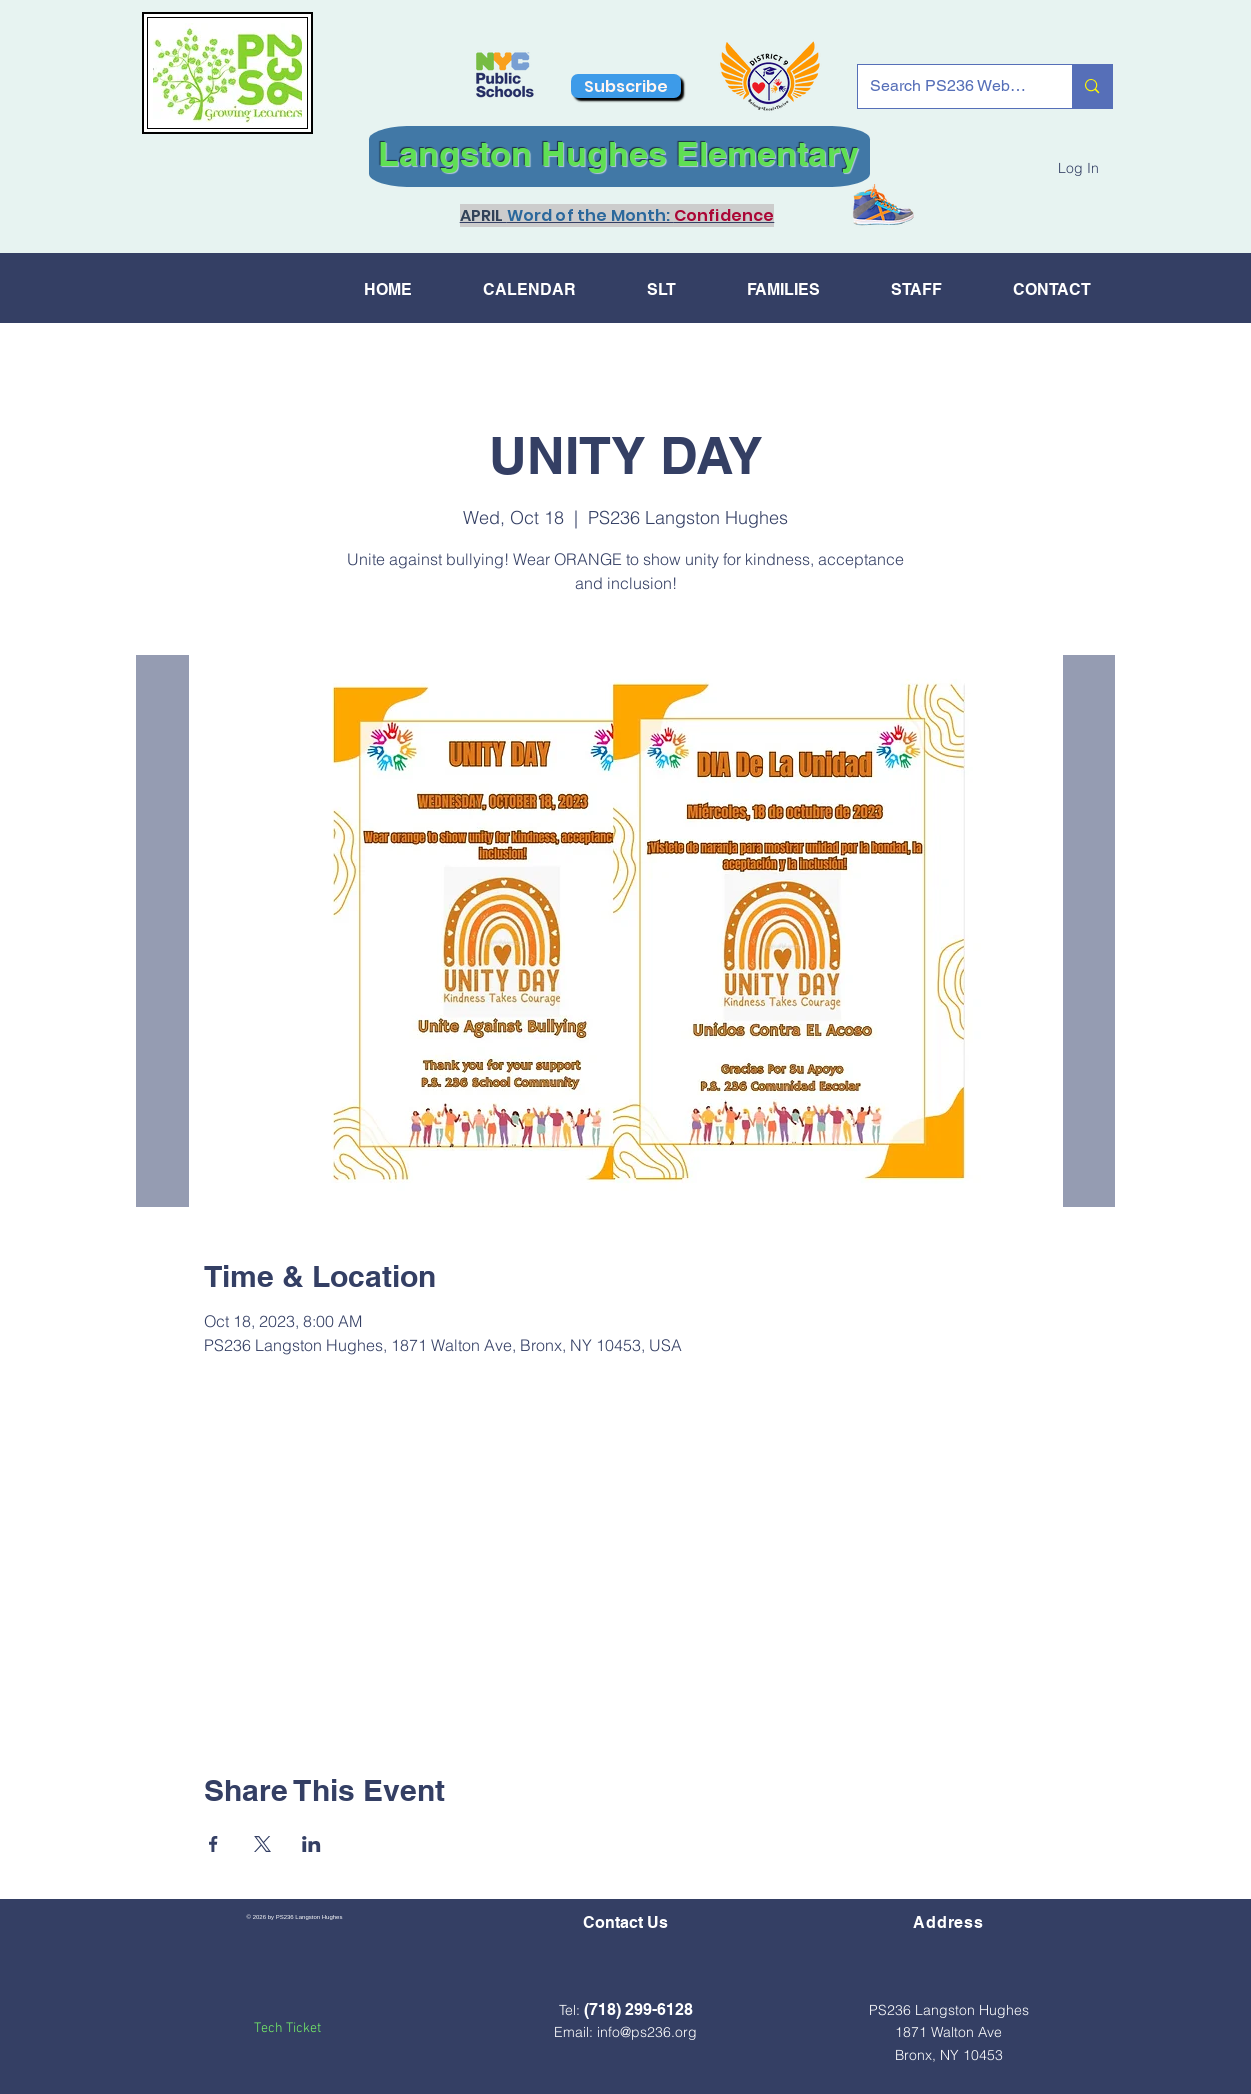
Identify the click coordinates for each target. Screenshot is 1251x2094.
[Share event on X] (262, 1844)
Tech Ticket (287, 2028)
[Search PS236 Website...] (950, 86)
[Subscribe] (626, 86)
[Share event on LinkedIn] (311, 1844)
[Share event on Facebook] (213, 1844)
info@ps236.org (647, 2032)
